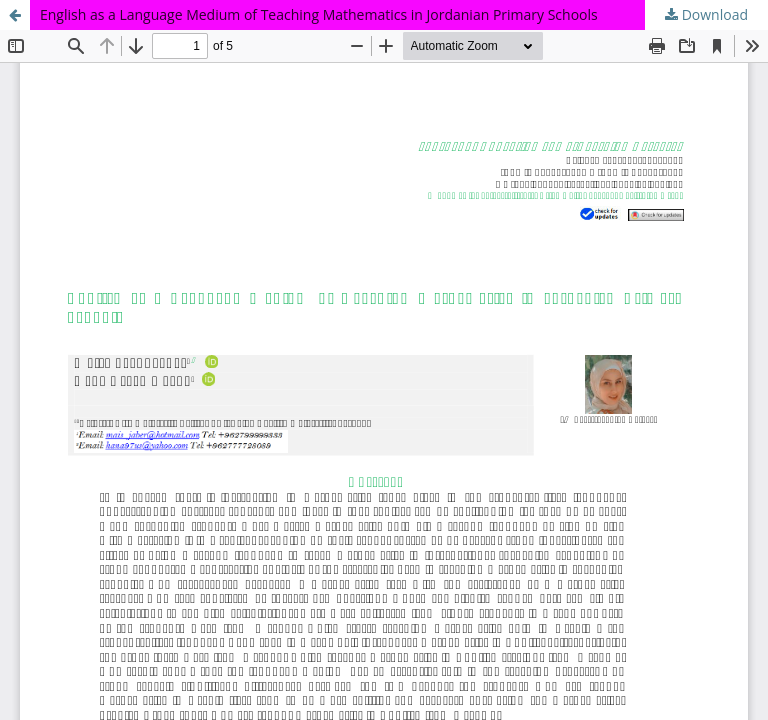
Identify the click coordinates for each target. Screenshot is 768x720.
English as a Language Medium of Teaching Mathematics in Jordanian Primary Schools (319, 14)
